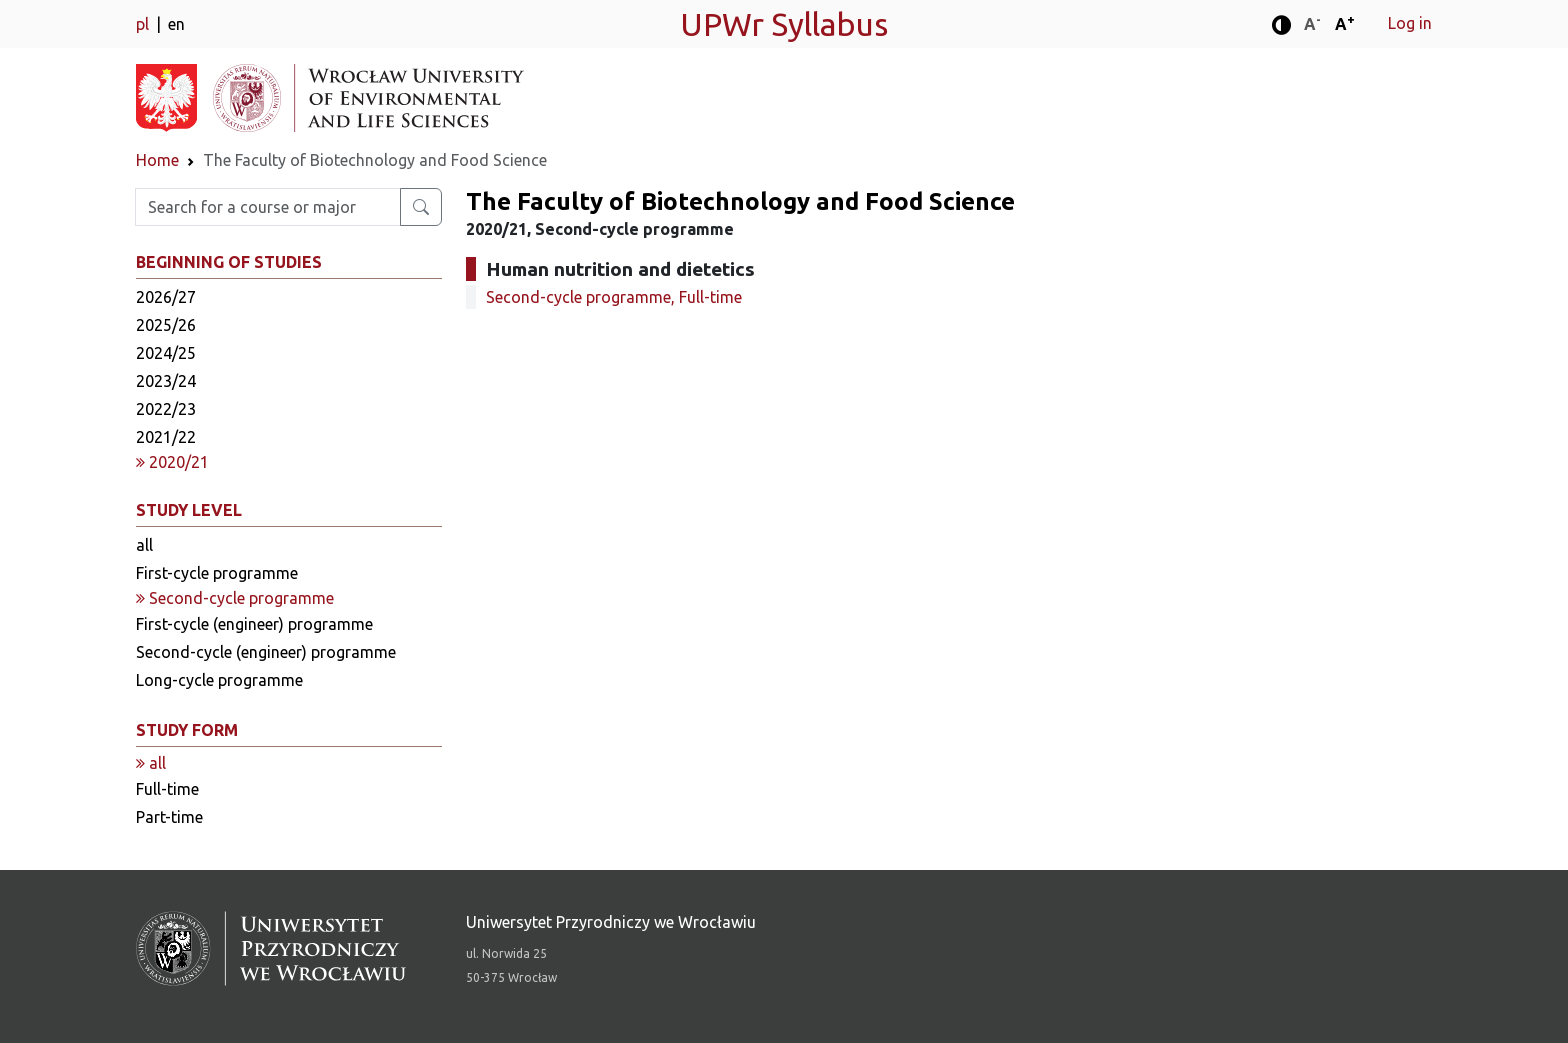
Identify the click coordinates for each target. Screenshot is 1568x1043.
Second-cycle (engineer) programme (266, 652)
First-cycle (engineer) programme (254, 624)
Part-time (169, 817)
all (144, 545)
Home (157, 160)
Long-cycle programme (219, 680)
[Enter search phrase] (268, 207)
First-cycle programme (217, 573)
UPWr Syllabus (784, 24)
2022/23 (166, 409)
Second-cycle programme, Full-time (614, 297)
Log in (1410, 23)
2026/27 (166, 297)
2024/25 (166, 353)
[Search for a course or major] (421, 207)
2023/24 (166, 381)
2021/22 (166, 437)
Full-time (167, 789)
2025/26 (166, 325)
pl (144, 24)
